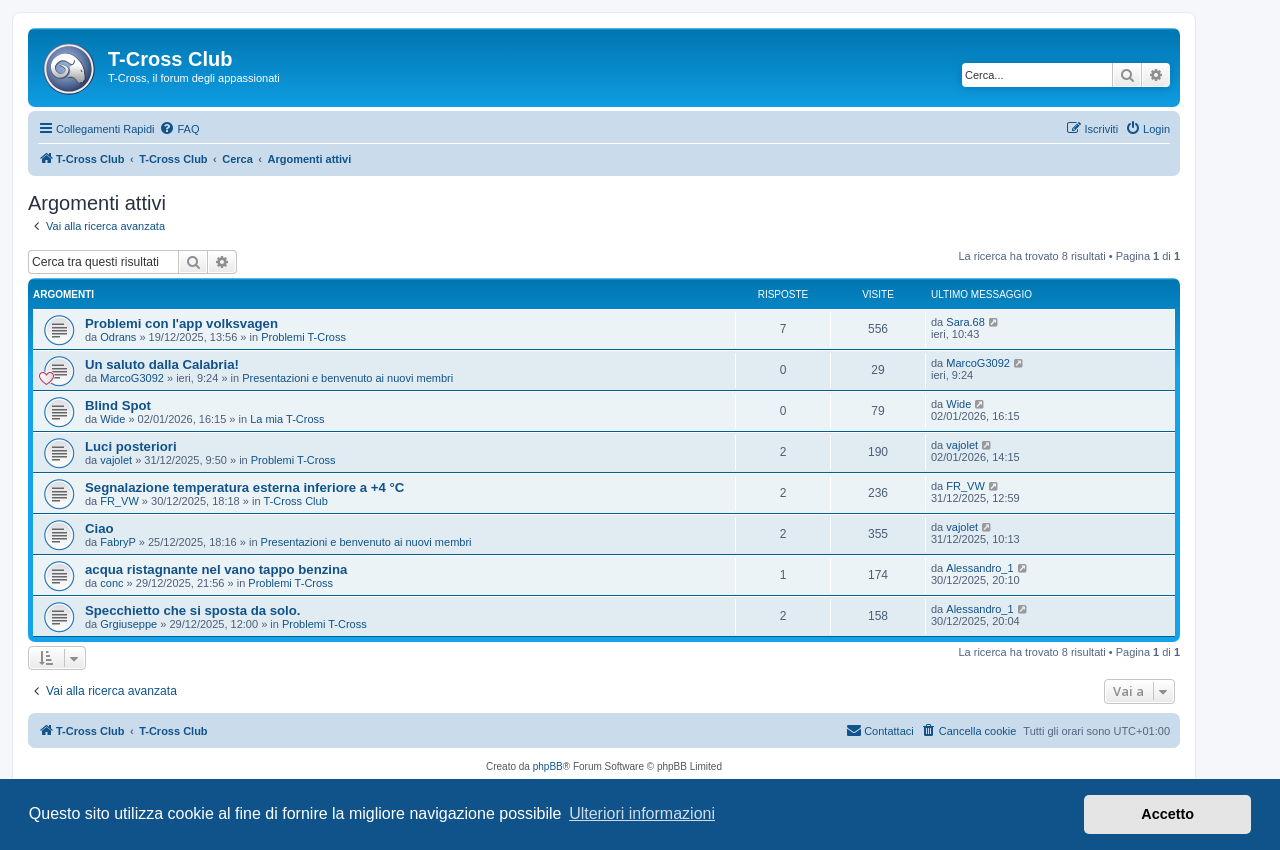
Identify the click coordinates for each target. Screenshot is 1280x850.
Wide (112, 419)
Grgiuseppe (128, 624)
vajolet (116, 460)
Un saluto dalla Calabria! (162, 364)
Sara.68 (965, 322)
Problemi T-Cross (303, 337)
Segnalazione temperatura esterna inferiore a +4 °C (244, 487)
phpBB (548, 766)
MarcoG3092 (132, 378)
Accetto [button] (1167, 814)
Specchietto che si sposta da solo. (192, 610)
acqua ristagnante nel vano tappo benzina (216, 569)
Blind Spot (118, 405)
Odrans (118, 337)
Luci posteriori (131, 446)
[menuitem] (179, 129)
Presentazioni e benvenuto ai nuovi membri (347, 378)
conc (111, 583)
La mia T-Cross (287, 419)
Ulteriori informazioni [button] (642, 813)
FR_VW (119, 501)
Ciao (99, 528)
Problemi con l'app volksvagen (181, 323)
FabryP (117, 542)
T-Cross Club (296, 501)
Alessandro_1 (979, 568)
